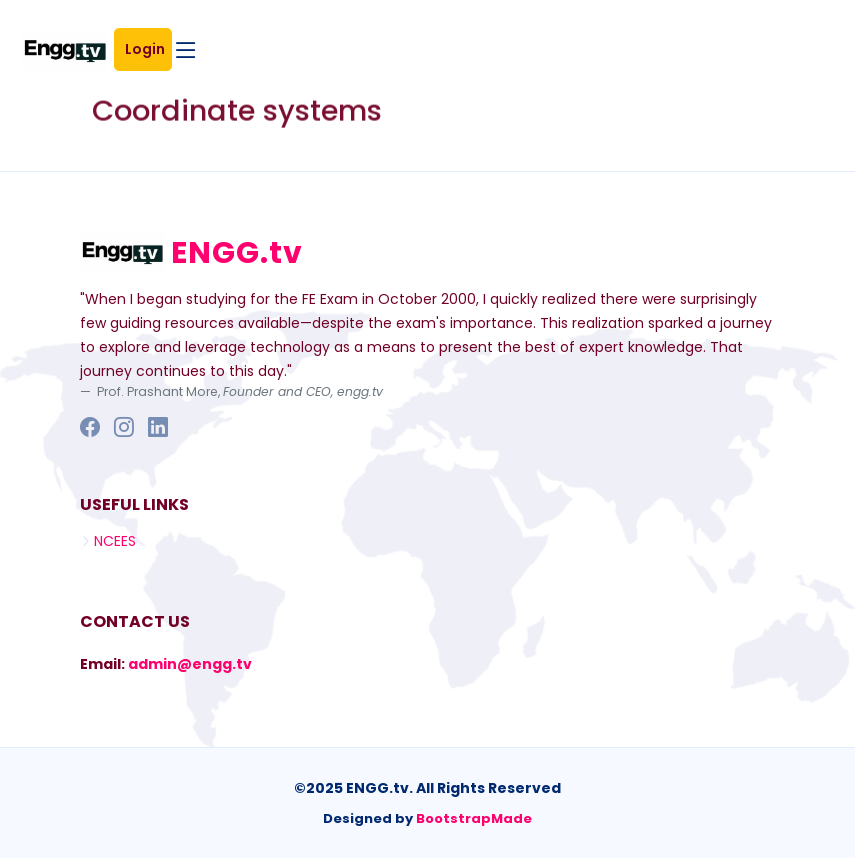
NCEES (115, 541)
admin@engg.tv (190, 664)
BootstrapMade (474, 818)
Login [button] (148, 49)
